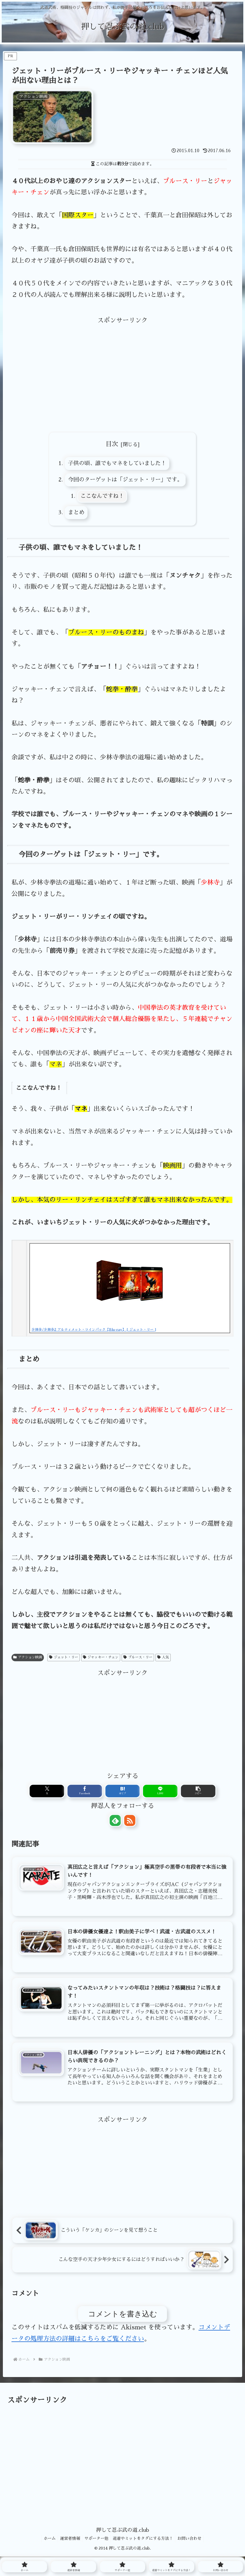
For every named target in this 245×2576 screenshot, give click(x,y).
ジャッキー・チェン (101, 1658)
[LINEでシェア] (144, 1792)
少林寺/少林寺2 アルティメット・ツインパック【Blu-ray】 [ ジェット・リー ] (94, 1330)
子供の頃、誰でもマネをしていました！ (116, 464)
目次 (112, 444)
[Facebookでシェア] (101, 1792)
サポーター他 (96, 2544)
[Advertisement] (122, 366)
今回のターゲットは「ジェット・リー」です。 (125, 480)
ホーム (46, 2544)
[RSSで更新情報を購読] (129, 1822)
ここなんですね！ (100, 497)
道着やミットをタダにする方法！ (144, 2544)
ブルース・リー (137, 1658)
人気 (163, 1658)
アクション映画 (27, 1658)
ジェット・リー (63, 1658)
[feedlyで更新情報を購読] (115, 1822)
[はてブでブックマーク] (122, 1792)
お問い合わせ (193, 2544)
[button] (166, 1792)
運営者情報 (68, 2544)
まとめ (73, 513)
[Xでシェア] (79, 1792)
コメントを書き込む (122, 2319)
